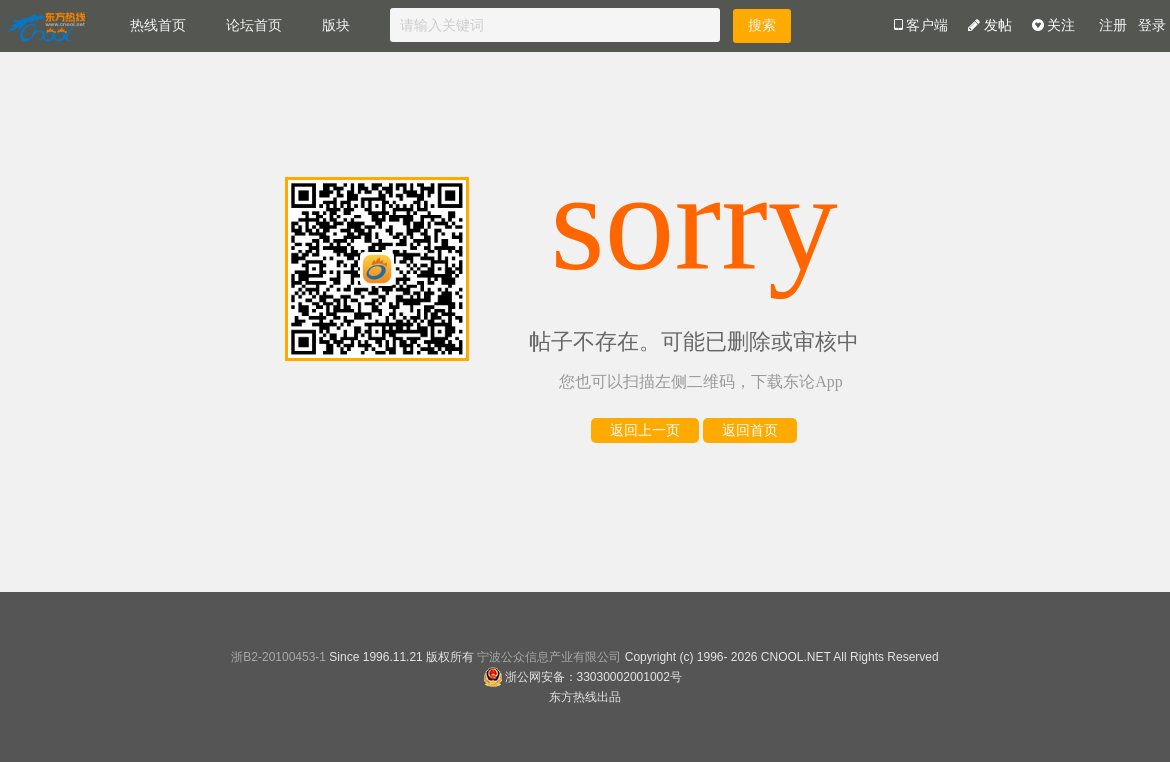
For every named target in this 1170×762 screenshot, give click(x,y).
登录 (1152, 25)
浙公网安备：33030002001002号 (582, 677)
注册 (1113, 25)
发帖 (990, 25)
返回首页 (750, 430)
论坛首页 (254, 25)
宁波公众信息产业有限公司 (549, 657)
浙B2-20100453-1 (278, 657)
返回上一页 (645, 430)
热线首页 (158, 25)
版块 (336, 25)
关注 (1054, 25)
